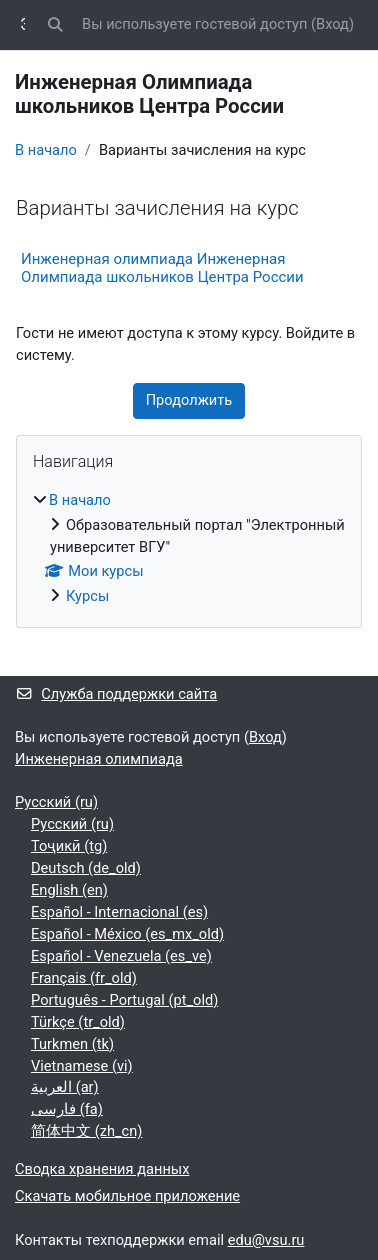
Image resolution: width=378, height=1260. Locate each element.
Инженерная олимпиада (99, 759)
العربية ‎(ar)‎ (65, 1087)
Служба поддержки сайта (116, 694)
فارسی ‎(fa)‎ (67, 1109)
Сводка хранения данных (102, 1169)
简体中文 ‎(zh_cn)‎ (86, 1131)
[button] (56, 25)
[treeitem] (189, 549)
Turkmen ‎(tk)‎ (72, 1044)
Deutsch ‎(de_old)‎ (86, 868)
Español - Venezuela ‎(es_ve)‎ (121, 956)
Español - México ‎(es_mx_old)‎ (127, 934)
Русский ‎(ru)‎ (56, 802)
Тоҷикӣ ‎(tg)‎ (69, 846)
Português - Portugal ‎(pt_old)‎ (124, 1000)
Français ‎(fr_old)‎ (84, 978)
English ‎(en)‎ (69, 890)
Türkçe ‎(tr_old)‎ (78, 1022)
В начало (46, 150)
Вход (332, 24)
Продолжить (189, 400)
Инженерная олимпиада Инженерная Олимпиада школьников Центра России (162, 268)
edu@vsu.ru (266, 1240)
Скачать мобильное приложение (127, 1196)
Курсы (87, 596)
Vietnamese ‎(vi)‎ (82, 1066)
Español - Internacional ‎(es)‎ (119, 912)
